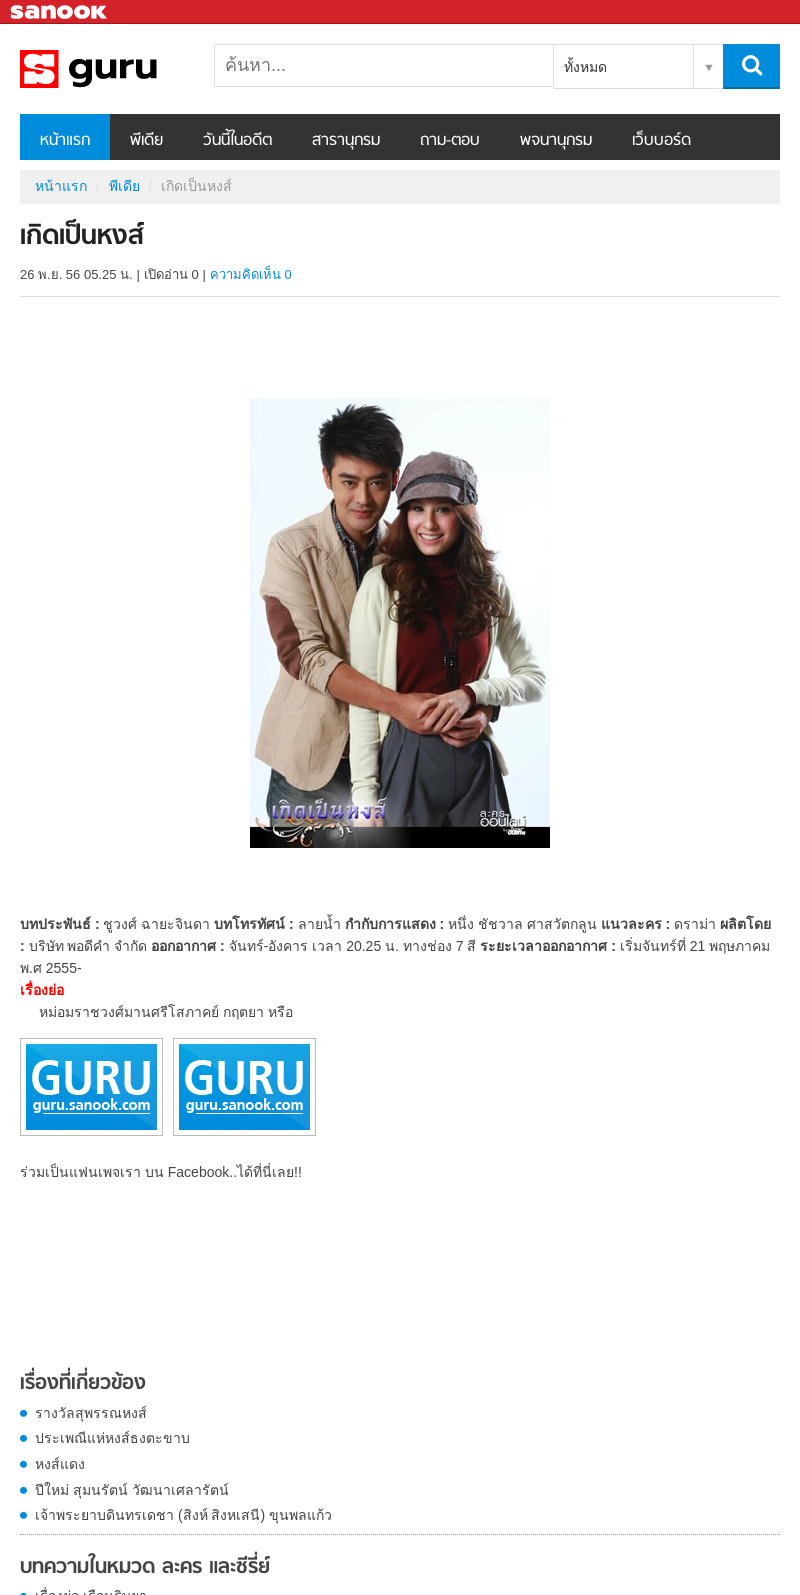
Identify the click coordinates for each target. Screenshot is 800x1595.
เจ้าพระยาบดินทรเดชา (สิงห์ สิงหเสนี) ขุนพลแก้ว (183, 1515)
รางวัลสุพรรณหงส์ (91, 1413)
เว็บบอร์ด (661, 141)
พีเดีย (146, 141)
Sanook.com (60, 12)
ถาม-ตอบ (450, 141)
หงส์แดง (60, 1464)
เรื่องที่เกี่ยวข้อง (83, 1384)
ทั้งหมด (585, 67)
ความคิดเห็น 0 (251, 274)
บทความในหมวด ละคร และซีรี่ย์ (145, 1568)
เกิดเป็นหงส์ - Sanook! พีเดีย (125, 69)
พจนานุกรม (556, 141)
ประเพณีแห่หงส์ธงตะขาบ (112, 1438)
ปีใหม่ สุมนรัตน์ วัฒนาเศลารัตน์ (132, 1490)
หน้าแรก (65, 141)
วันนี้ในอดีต (237, 141)
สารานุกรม (346, 141)
